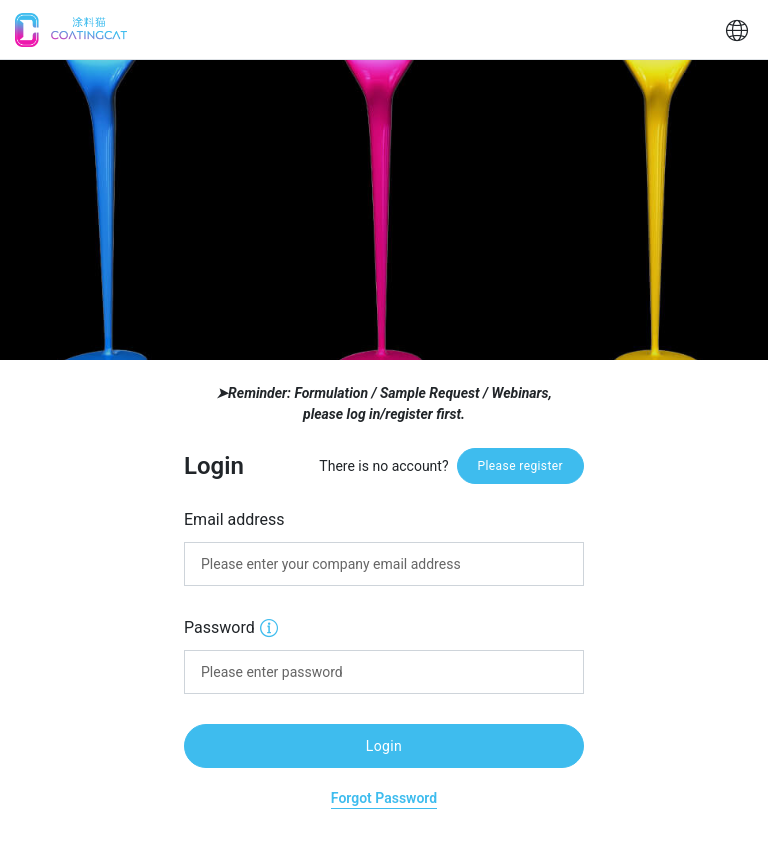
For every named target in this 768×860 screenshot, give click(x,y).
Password (231, 626)
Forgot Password (384, 798)
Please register (520, 466)
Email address (234, 519)
